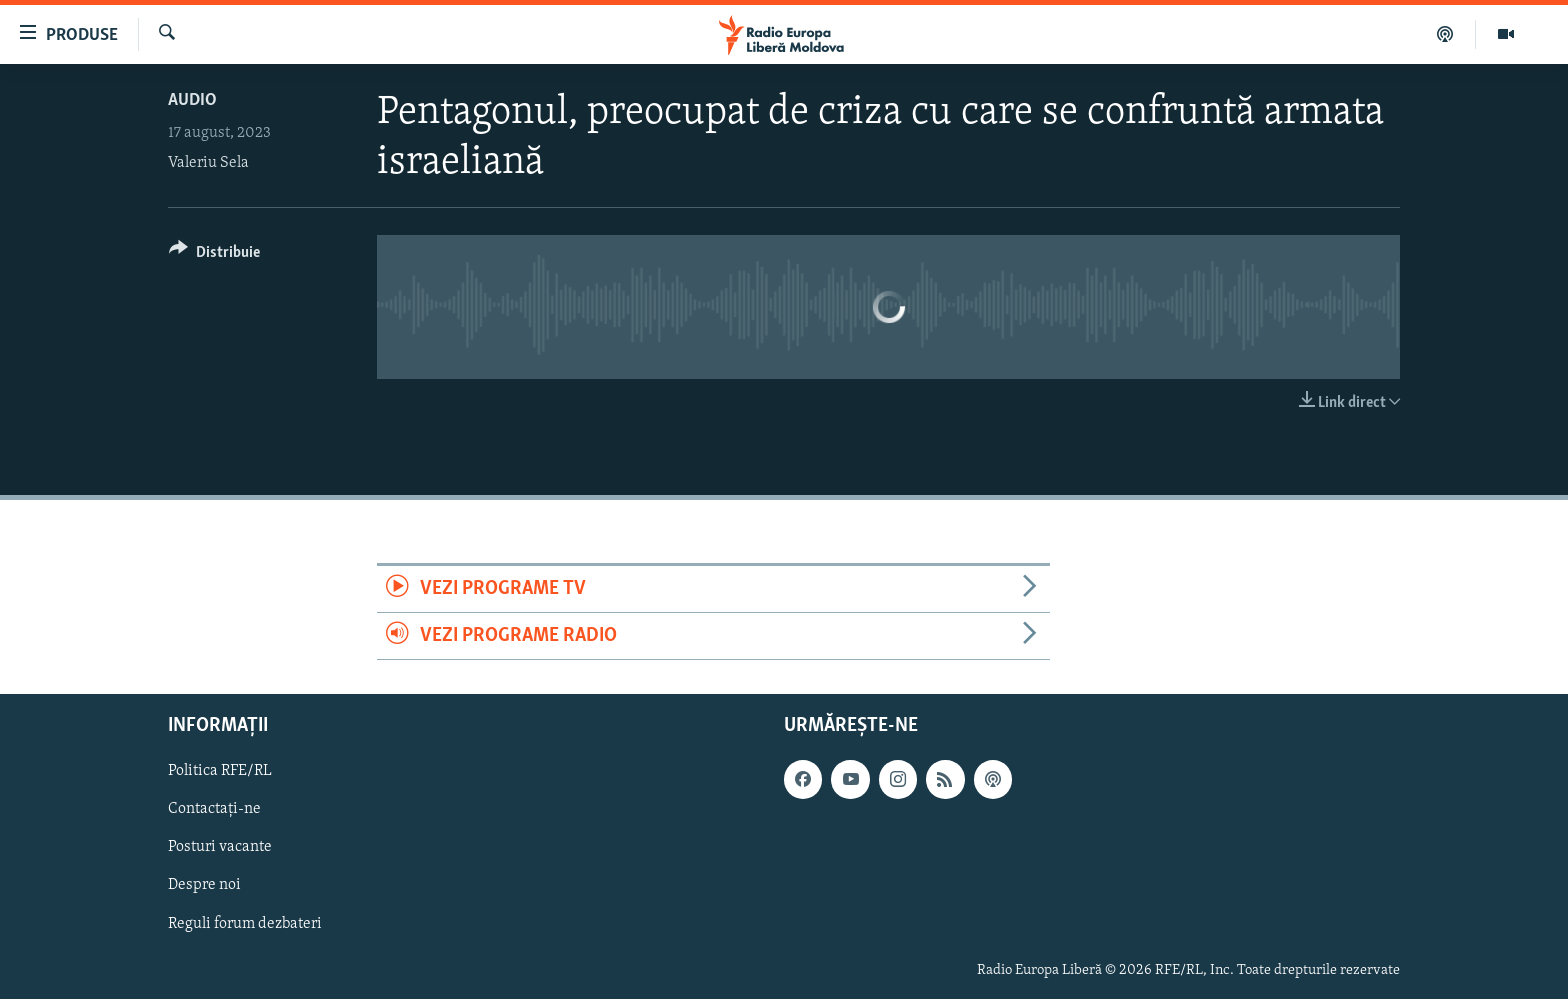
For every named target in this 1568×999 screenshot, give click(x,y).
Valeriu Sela (208, 163)
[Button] (214, 255)
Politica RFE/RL (220, 772)
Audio (192, 100)
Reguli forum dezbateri (245, 924)
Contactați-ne (214, 810)
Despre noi (204, 886)
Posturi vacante (220, 848)
